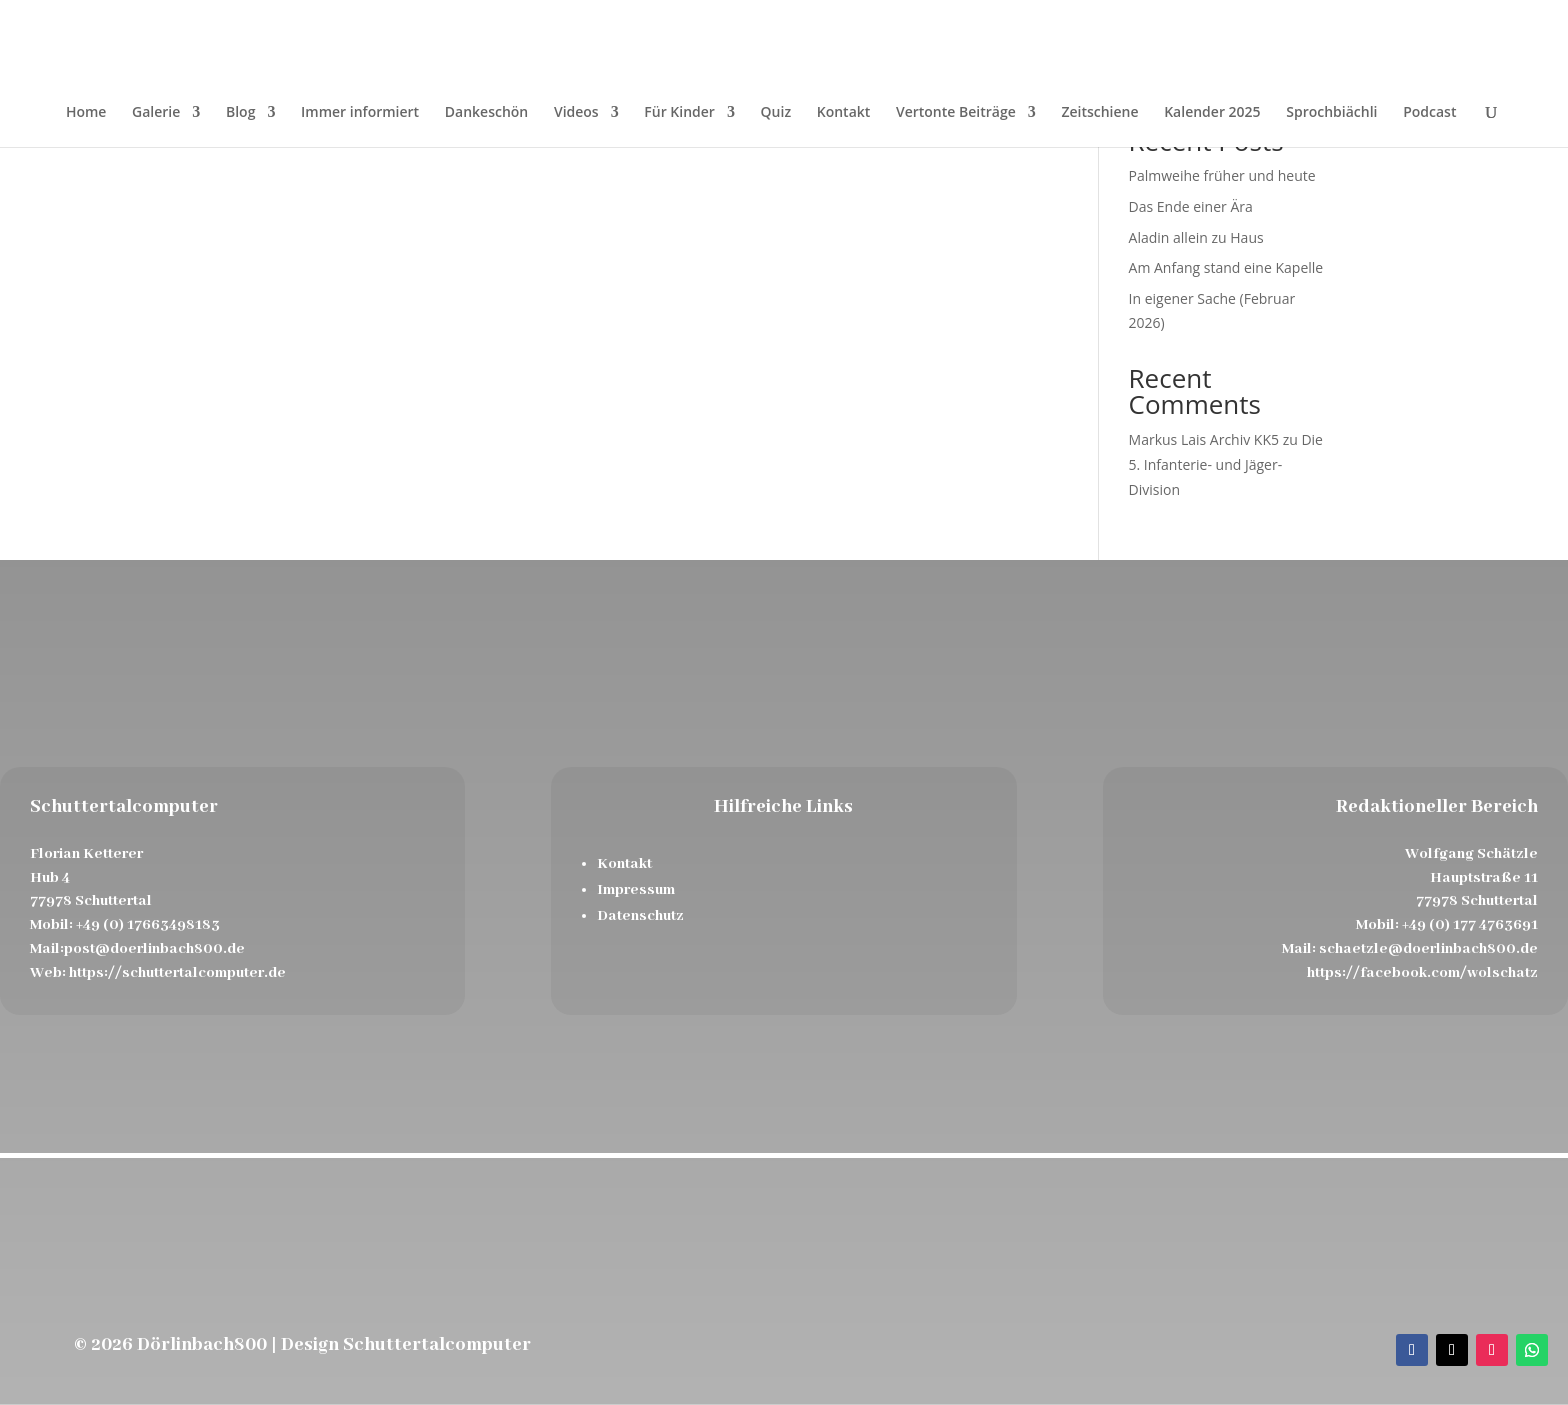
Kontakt (844, 113)
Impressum (636, 890)
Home (86, 113)
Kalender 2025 (1212, 113)
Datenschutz (640, 916)
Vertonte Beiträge (956, 113)
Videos (576, 113)
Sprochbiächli (1331, 113)
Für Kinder (679, 113)
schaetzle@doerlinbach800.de (1428, 949)
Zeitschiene (1099, 113)
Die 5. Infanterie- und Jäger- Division (1226, 464)
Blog (240, 113)
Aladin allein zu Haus (1196, 237)
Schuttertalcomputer (437, 1345)
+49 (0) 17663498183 (148, 925)
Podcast (1429, 113)
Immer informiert (360, 113)
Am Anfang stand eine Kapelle (1226, 267)
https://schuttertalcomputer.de (177, 973)
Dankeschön (486, 113)
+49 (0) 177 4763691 (1470, 925)
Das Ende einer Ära (1191, 206)
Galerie (156, 113)
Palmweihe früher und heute (1222, 175)
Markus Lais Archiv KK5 (1204, 439)
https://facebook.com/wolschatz (1422, 973)
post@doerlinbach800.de (154, 949)
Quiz (776, 113)
